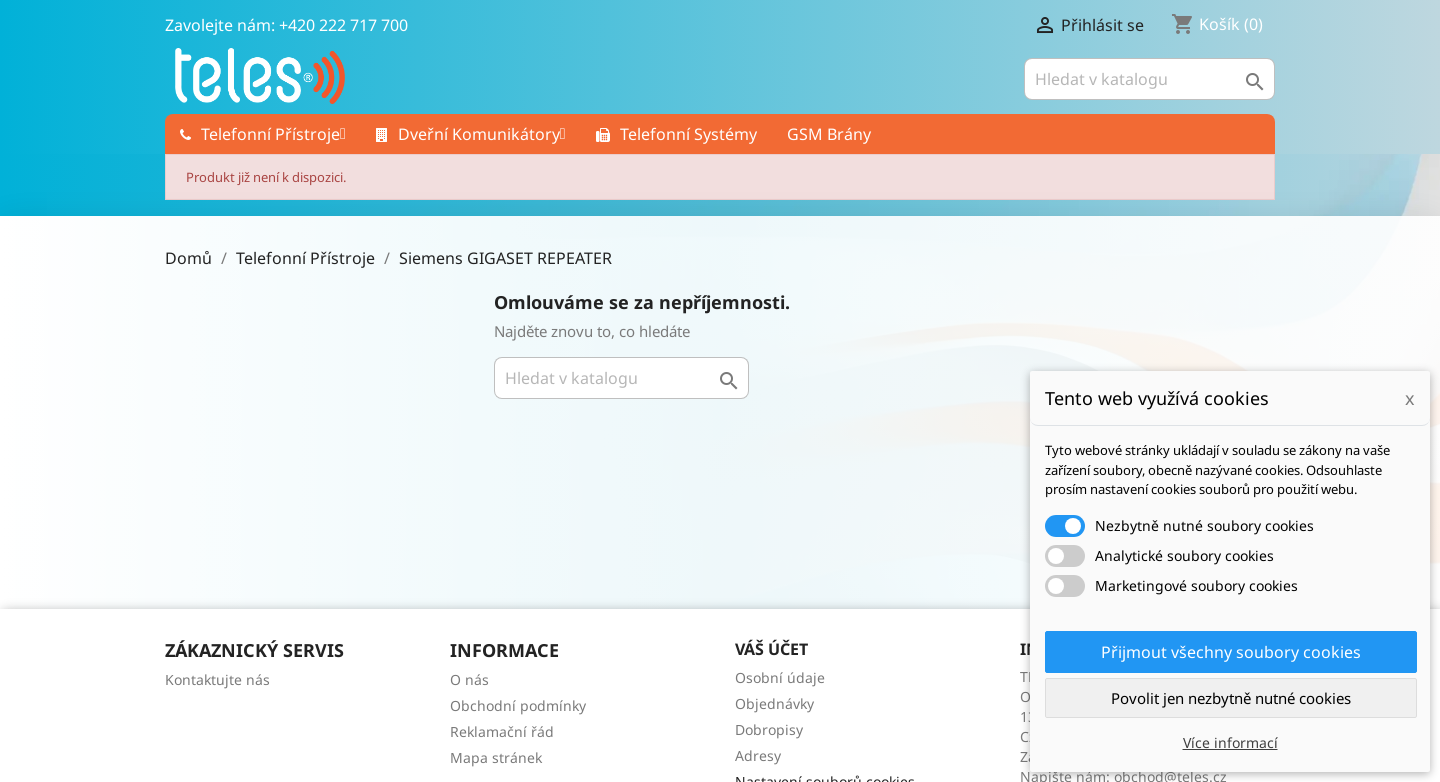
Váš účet (771, 649)
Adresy (758, 755)
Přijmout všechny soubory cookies (1231, 652)
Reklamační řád (502, 731)
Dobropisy (769, 729)
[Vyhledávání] (1149, 79)
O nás (469, 679)
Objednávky (774, 703)
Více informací (1230, 742)
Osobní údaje (780, 677)
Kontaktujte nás (217, 679)
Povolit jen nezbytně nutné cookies (1231, 698)
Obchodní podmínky (518, 705)
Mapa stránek (496, 757)
